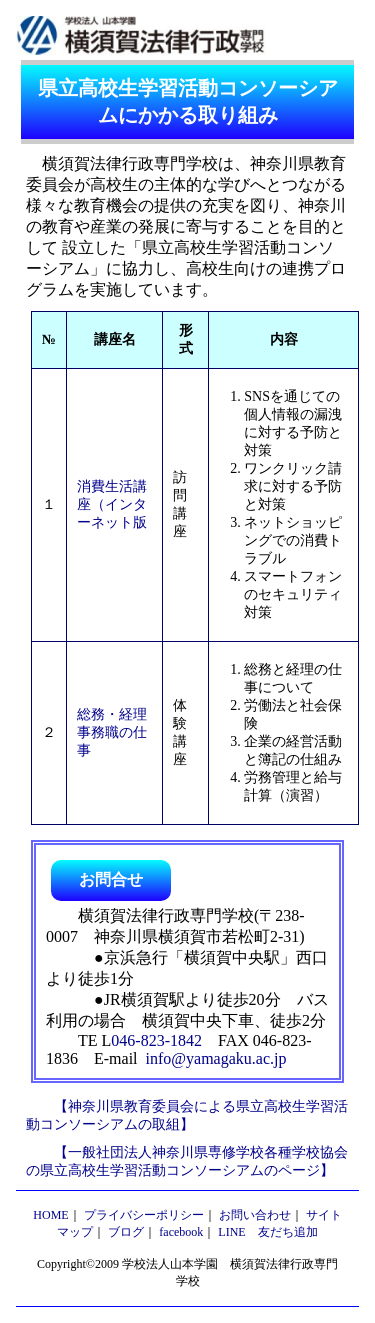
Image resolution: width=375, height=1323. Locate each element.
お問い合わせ (255, 1215)
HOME (50, 1215)
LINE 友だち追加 (267, 1232)
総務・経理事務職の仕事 (112, 732)
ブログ (126, 1232)
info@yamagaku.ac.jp (216, 1058)
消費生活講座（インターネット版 (112, 504)
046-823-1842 (156, 1040)
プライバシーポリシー (144, 1215)
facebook (181, 1232)
